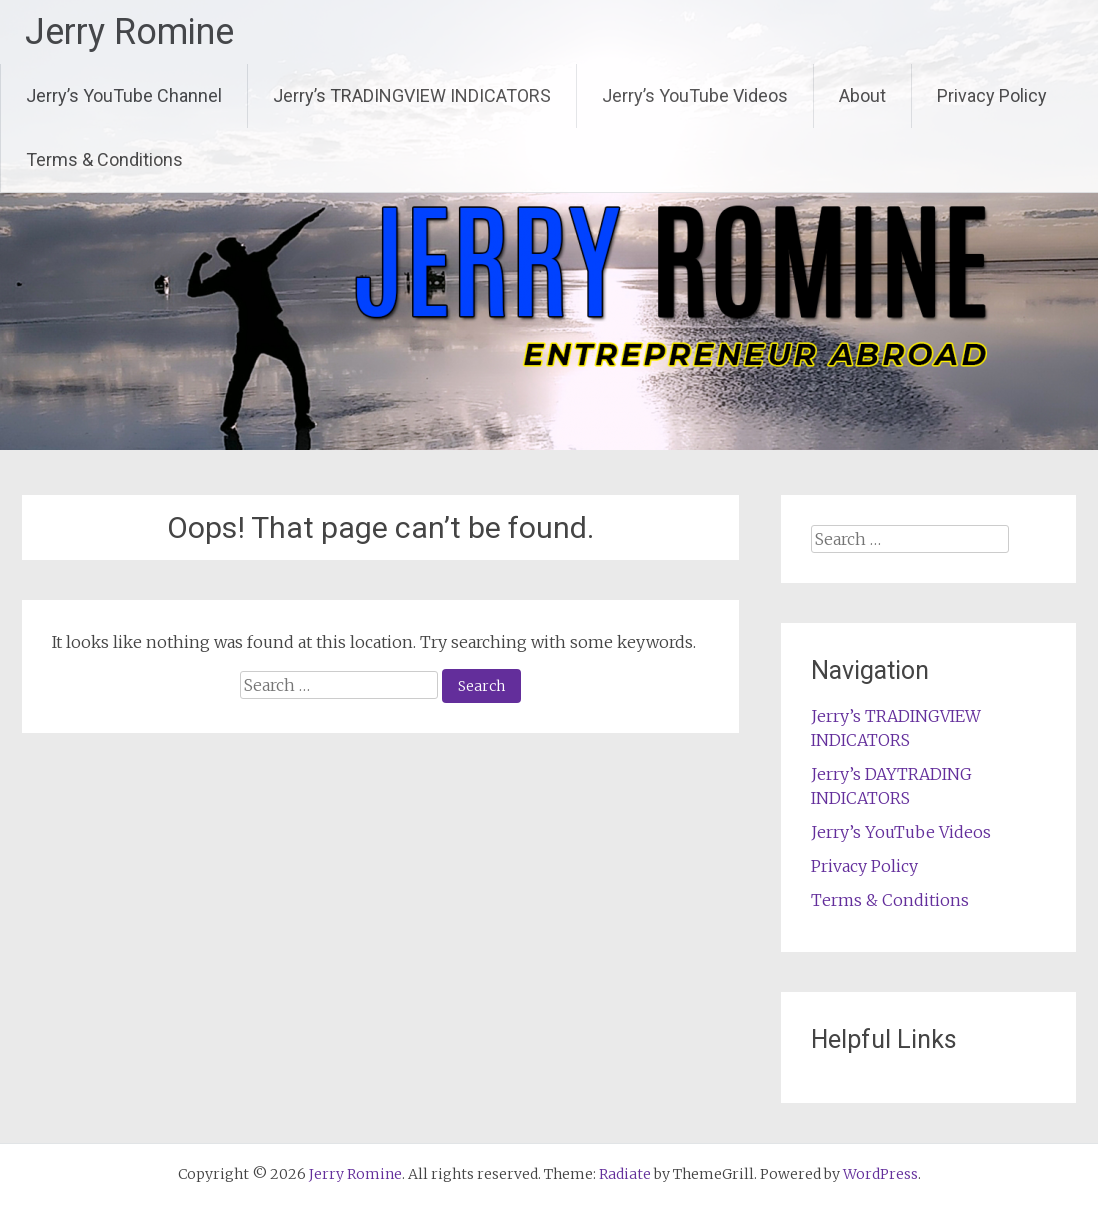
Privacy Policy (992, 95)
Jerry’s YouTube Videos (695, 95)
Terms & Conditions (104, 159)
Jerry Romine (129, 32)
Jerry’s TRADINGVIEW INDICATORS (412, 95)
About (862, 95)
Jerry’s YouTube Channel (124, 95)
